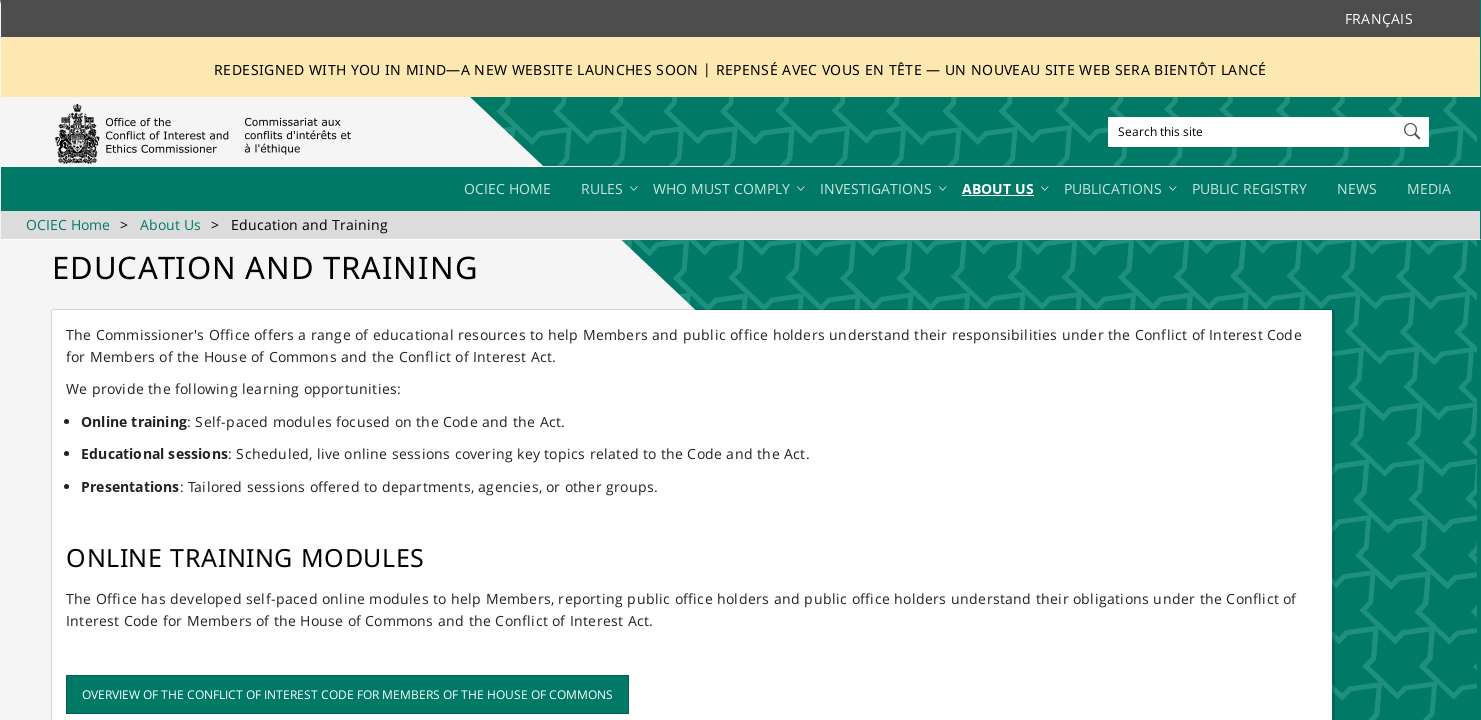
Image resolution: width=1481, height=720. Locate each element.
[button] (1414, 127)
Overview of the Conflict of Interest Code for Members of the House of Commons (347, 694)
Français (1379, 18)
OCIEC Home (68, 224)
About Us (170, 224)
